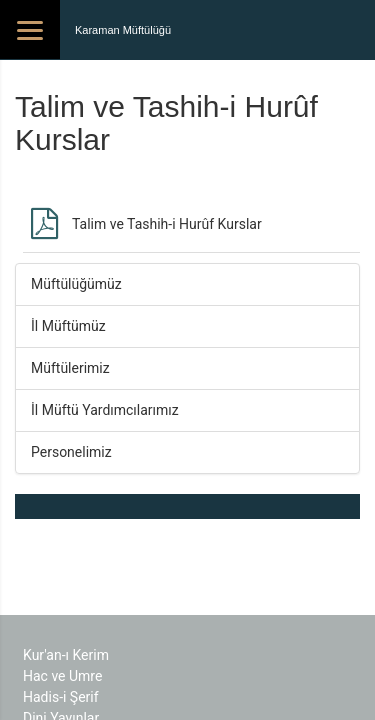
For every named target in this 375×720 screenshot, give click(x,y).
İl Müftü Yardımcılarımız (105, 410)
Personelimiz (71, 452)
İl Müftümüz (68, 326)
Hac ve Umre (62, 676)
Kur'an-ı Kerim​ (66, 655)
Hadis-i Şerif (61, 697)
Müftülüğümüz (76, 284)
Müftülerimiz (70, 368)
